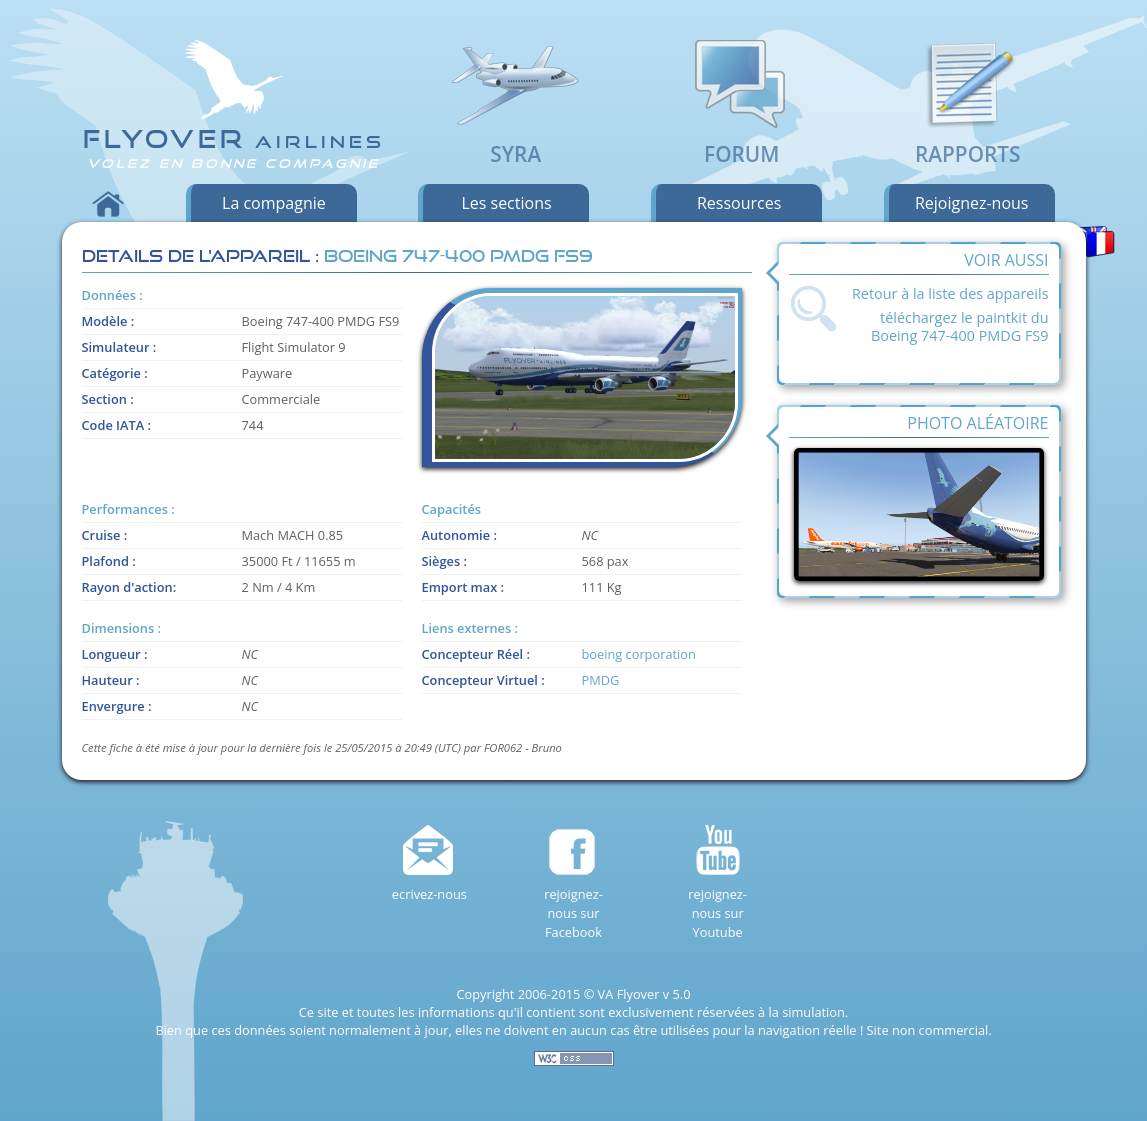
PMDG (601, 680)
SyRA (516, 140)
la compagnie (274, 203)
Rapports (968, 140)
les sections (506, 203)
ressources (739, 203)
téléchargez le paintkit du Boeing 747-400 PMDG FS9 (960, 327)
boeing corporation (639, 654)
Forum (742, 140)
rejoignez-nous (972, 203)
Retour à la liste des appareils (950, 293)
